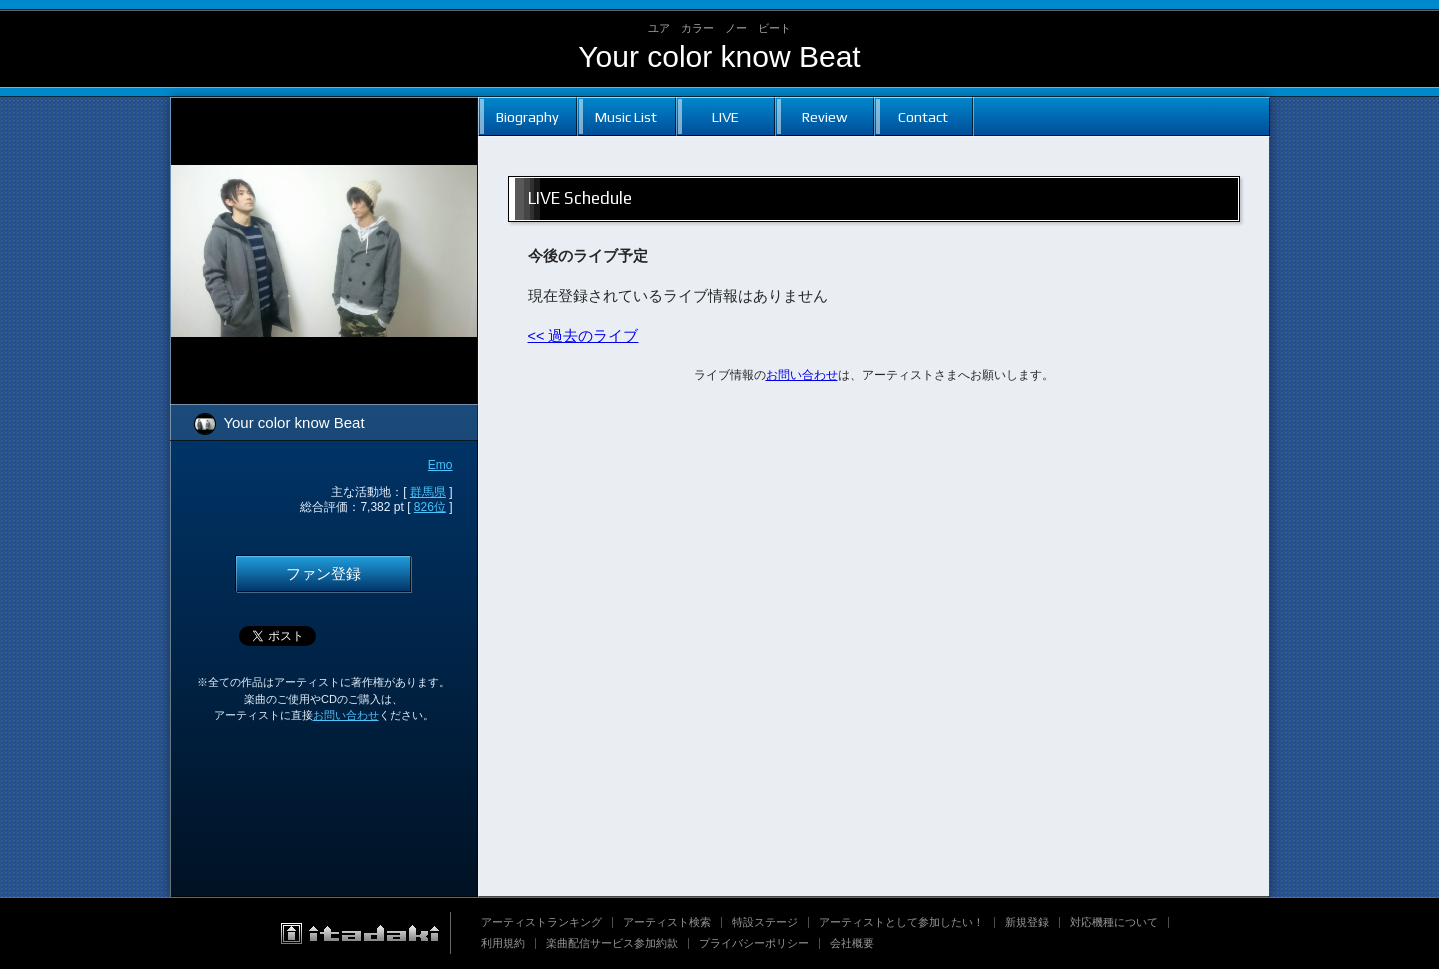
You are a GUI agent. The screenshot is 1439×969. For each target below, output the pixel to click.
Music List (626, 116)
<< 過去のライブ (583, 336)
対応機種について (1114, 922)
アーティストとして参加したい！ (901, 922)
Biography (527, 116)
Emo (440, 465)
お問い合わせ (346, 715)
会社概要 (852, 943)
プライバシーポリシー (754, 943)
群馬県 (428, 492)
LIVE (725, 116)
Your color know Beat (719, 56)
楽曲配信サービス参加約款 (612, 943)
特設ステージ (765, 922)
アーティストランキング (541, 922)
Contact (923, 116)
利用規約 (503, 943)
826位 (430, 507)
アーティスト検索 (667, 922)
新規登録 (1027, 922)
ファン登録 (323, 574)
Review (824, 116)
